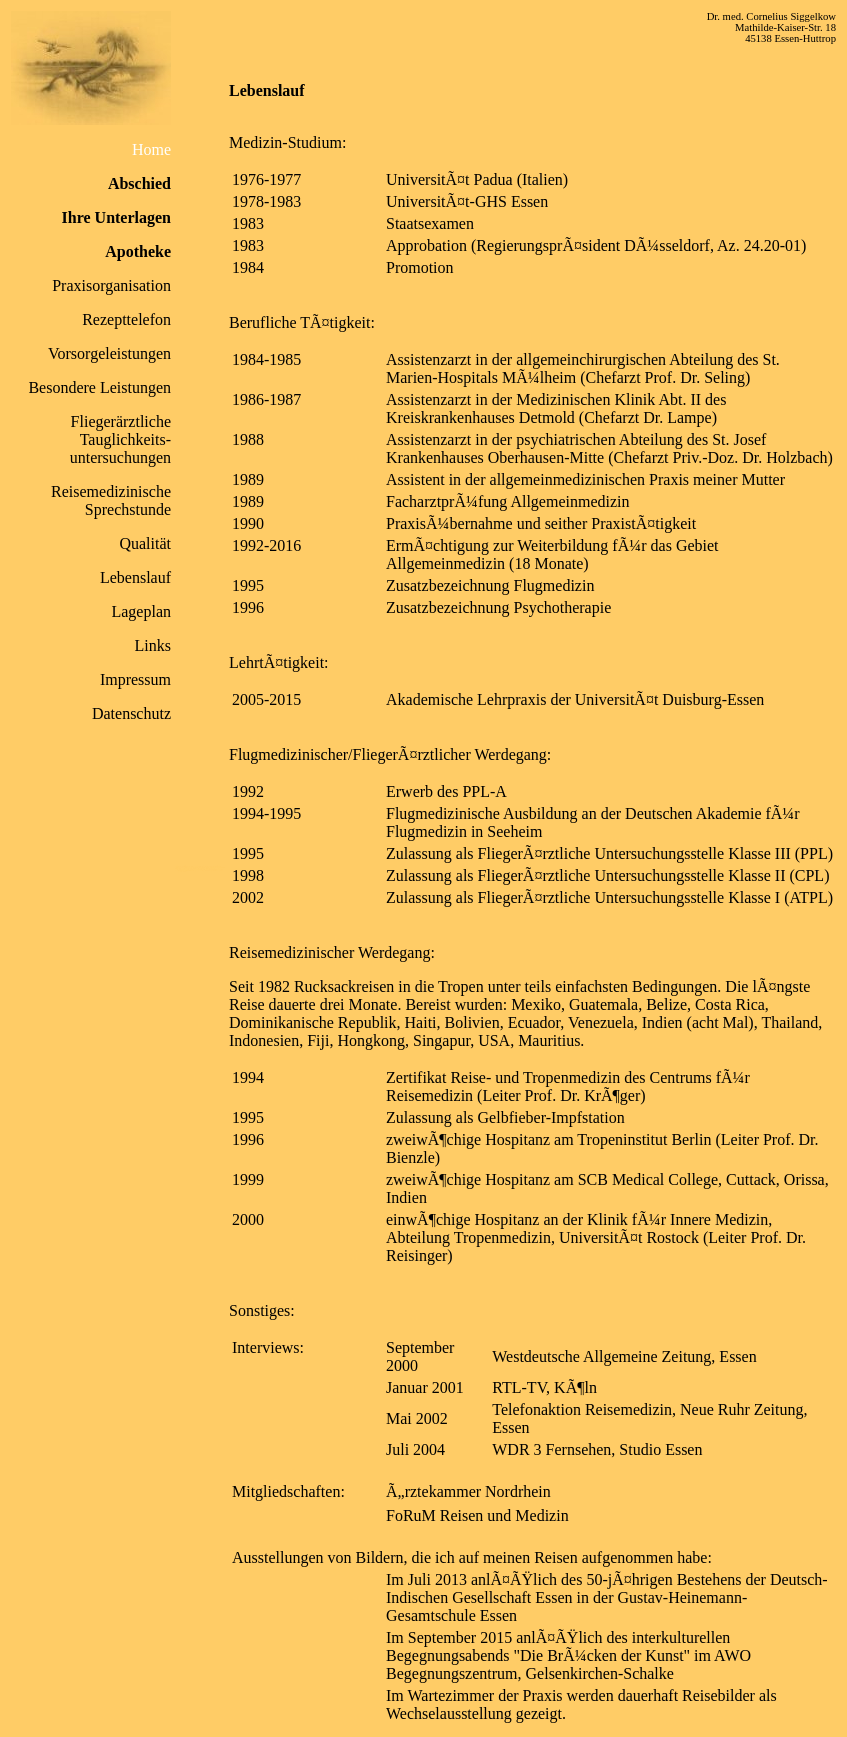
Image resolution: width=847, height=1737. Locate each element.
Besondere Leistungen (99, 387)
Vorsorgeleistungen (109, 353)
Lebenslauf (135, 577)
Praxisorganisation (111, 285)
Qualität (145, 543)
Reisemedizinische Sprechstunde (111, 500)
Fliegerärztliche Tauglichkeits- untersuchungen (120, 439)
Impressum (135, 679)
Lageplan (141, 611)
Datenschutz (131, 713)
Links (153, 645)
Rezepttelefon (126, 319)
